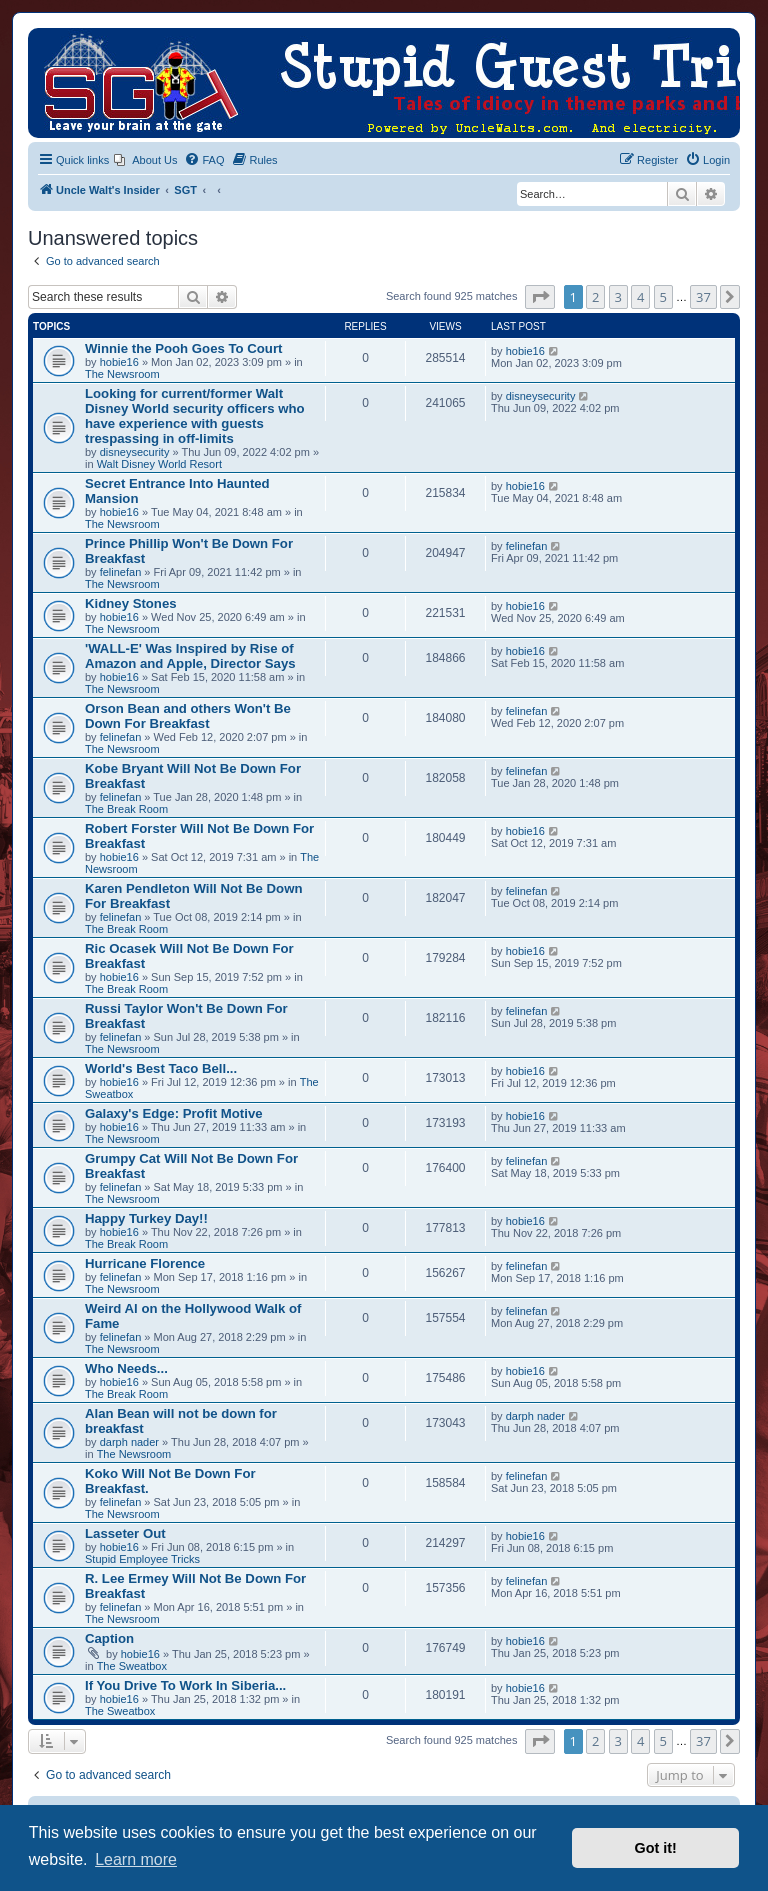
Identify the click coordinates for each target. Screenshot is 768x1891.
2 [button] (595, 297)
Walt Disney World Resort (159, 464)
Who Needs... (126, 1368)
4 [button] (640, 297)
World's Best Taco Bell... (161, 1068)
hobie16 (119, 362)
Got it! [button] (656, 1848)
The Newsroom (122, 374)
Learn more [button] (136, 1859)
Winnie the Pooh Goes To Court (183, 348)
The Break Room (126, 809)
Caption (109, 1638)
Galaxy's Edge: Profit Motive (174, 1113)
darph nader (129, 1442)
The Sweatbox (132, 1666)
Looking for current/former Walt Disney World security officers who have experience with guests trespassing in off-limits (195, 416)
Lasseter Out (125, 1533)
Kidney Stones (131, 603)
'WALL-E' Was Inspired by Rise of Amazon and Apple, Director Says (190, 656)
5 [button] (663, 297)
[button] (540, 297)
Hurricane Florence (145, 1263)
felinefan (121, 572)
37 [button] (703, 297)
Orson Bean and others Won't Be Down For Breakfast (188, 716)
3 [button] (618, 297)
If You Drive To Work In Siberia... (185, 1685)
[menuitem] (145, 160)
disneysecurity (135, 452)
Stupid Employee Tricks (142, 1559)
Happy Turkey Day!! (146, 1218)
